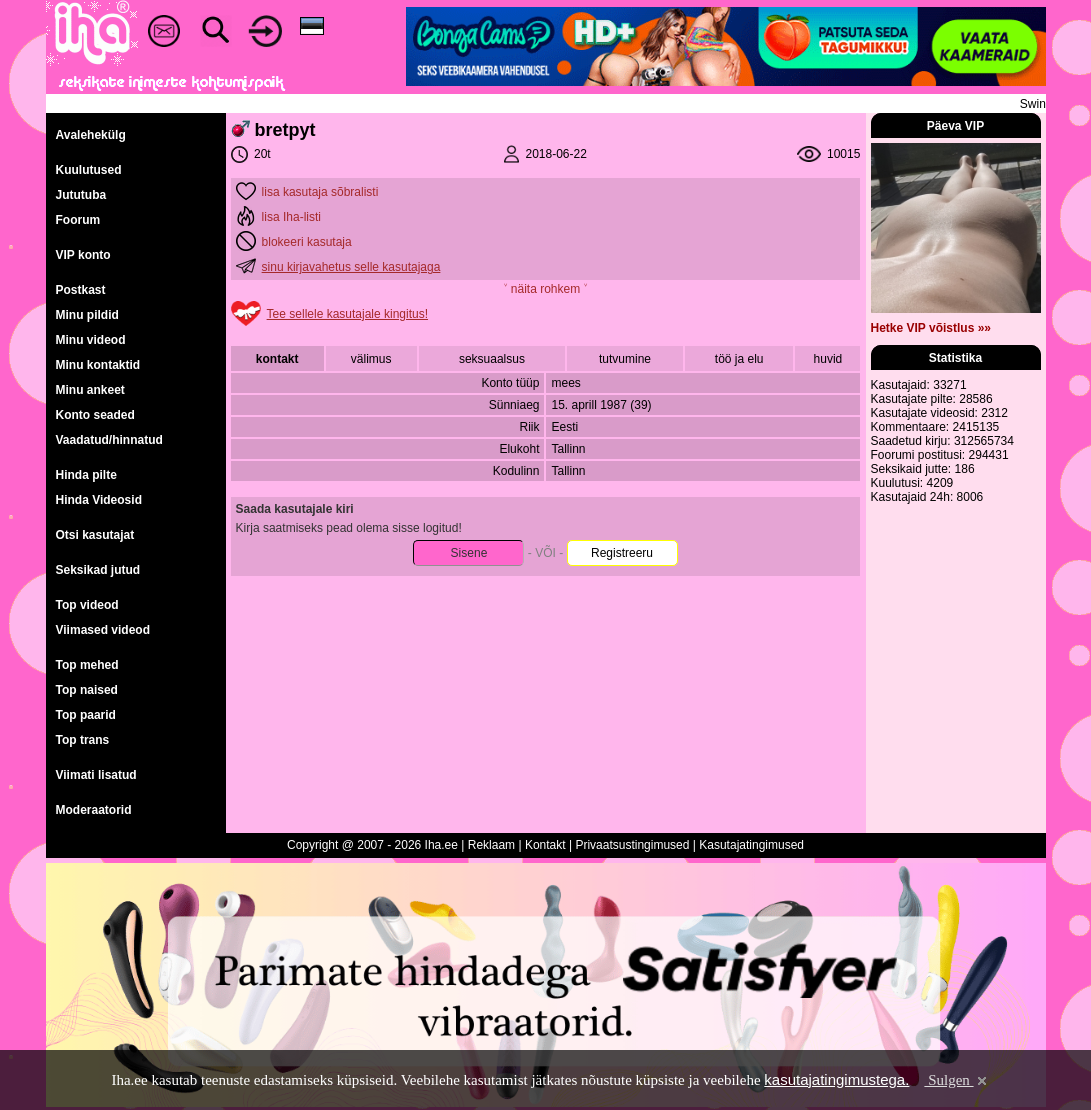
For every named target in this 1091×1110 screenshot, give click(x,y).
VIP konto (83, 255)
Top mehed (87, 665)
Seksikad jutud (98, 570)
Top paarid (86, 715)
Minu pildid (87, 315)
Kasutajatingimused (751, 845)
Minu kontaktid (98, 365)
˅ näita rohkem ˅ (545, 289)
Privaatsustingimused (632, 845)
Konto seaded (95, 415)
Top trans (83, 740)
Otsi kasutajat (95, 535)
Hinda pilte (86, 475)
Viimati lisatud (96, 775)
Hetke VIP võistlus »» (931, 328)
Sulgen (956, 1080)
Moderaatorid (94, 810)
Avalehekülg (91, 135)
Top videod (87, 605)
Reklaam (491, 845)
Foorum (78, 220)
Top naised (87, 690)
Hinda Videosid (99, 500)
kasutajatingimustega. (836, 1079)
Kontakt (545, 845)
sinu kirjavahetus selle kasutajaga (351, 267)
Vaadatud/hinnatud (109, 440)
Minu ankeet (90, 390)
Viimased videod (103, 630)
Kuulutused (89, 170)
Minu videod (91, 340)
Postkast (81, 290)
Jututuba (81, 195)
